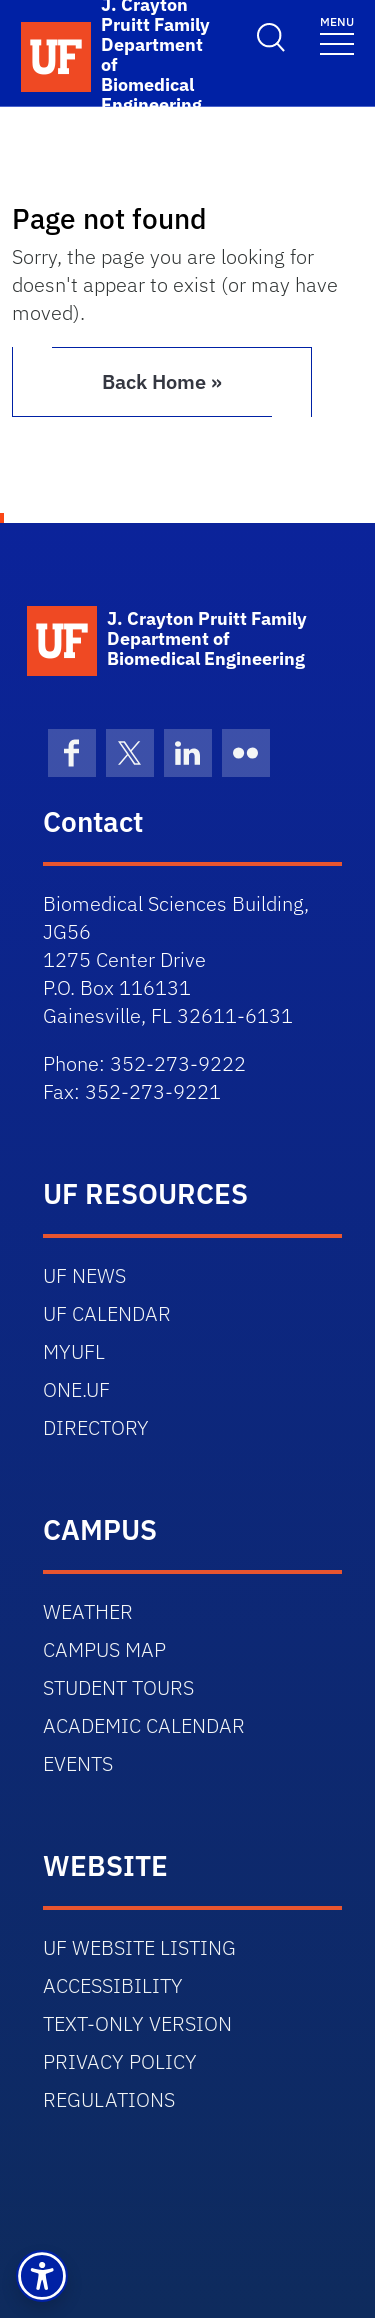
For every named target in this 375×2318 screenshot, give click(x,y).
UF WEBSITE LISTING (139, 1947)
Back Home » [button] (162, 381)
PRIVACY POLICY (120, 2061)
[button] (42, 2276)
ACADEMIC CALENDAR (144, 1725)
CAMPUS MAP (104, 1649)
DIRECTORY (96, 1427)
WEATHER (88, 1611)
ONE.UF (76, 1389)
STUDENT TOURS (118, 1687)
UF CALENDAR (107, 1313)
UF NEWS (84, 1275)
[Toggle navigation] (337, 34)
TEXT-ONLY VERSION (137, 2023)
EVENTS (78, 1763)
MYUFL (74, 1351)
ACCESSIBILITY (113, 1985)
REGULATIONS (109, 2099)
